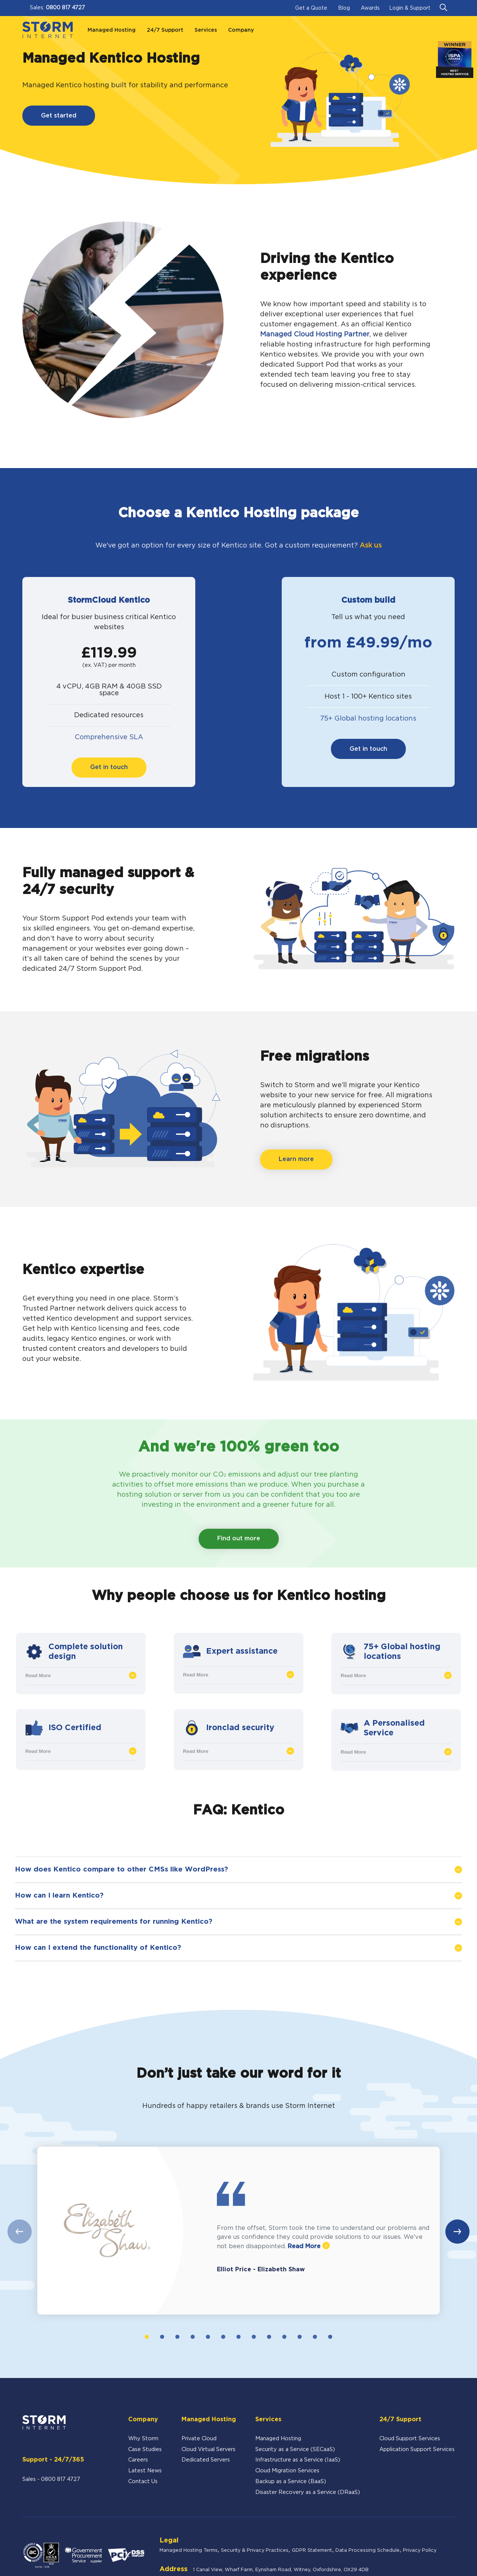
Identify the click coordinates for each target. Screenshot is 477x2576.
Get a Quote (311, 8)
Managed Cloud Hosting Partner (314, 335)
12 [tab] (315, 2337)
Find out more (238, 1538)
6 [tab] (223, 2337)
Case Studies (145, 2449)
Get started (58, 116)
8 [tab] (253, 2337)
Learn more (296, 1159)
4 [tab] (192, 2337)
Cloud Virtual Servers (208, 2449)
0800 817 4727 (65, 8)
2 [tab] (162, 2337)
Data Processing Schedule (367, 2550)
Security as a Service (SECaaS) (295, 2449)
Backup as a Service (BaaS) (290, 2481)
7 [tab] (238, 2337)
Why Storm (143, 2438)
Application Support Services (417, 2449)
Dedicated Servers (205, 2459)
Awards (370, 8)
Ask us (371, 546)
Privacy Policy (419, 2550)
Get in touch (109, 767)
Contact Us (143, 2481)
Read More (80, 1675)
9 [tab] (269, 2337)
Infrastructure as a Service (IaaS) (297, 2459)
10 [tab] (284, 2337)
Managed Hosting (278, 2438)
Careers (138, 2459)
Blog (344, 8)
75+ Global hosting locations (368, 719)
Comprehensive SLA (109, 737)
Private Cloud (199, 2438)
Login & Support (409, 8)
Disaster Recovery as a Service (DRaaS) (307, 2492)
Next (457, 2231)
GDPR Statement (312, 2550)
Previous (19, 2231)
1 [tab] (146, 2337)
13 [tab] (330, 2337)
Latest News (145, 2470)
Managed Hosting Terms (188, 2550)
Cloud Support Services (409, 2438)
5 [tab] (207, 2337)
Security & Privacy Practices (254, 2550)
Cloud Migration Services (287, 2470)
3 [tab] (177, 2337)
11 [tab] (300, 2337)
